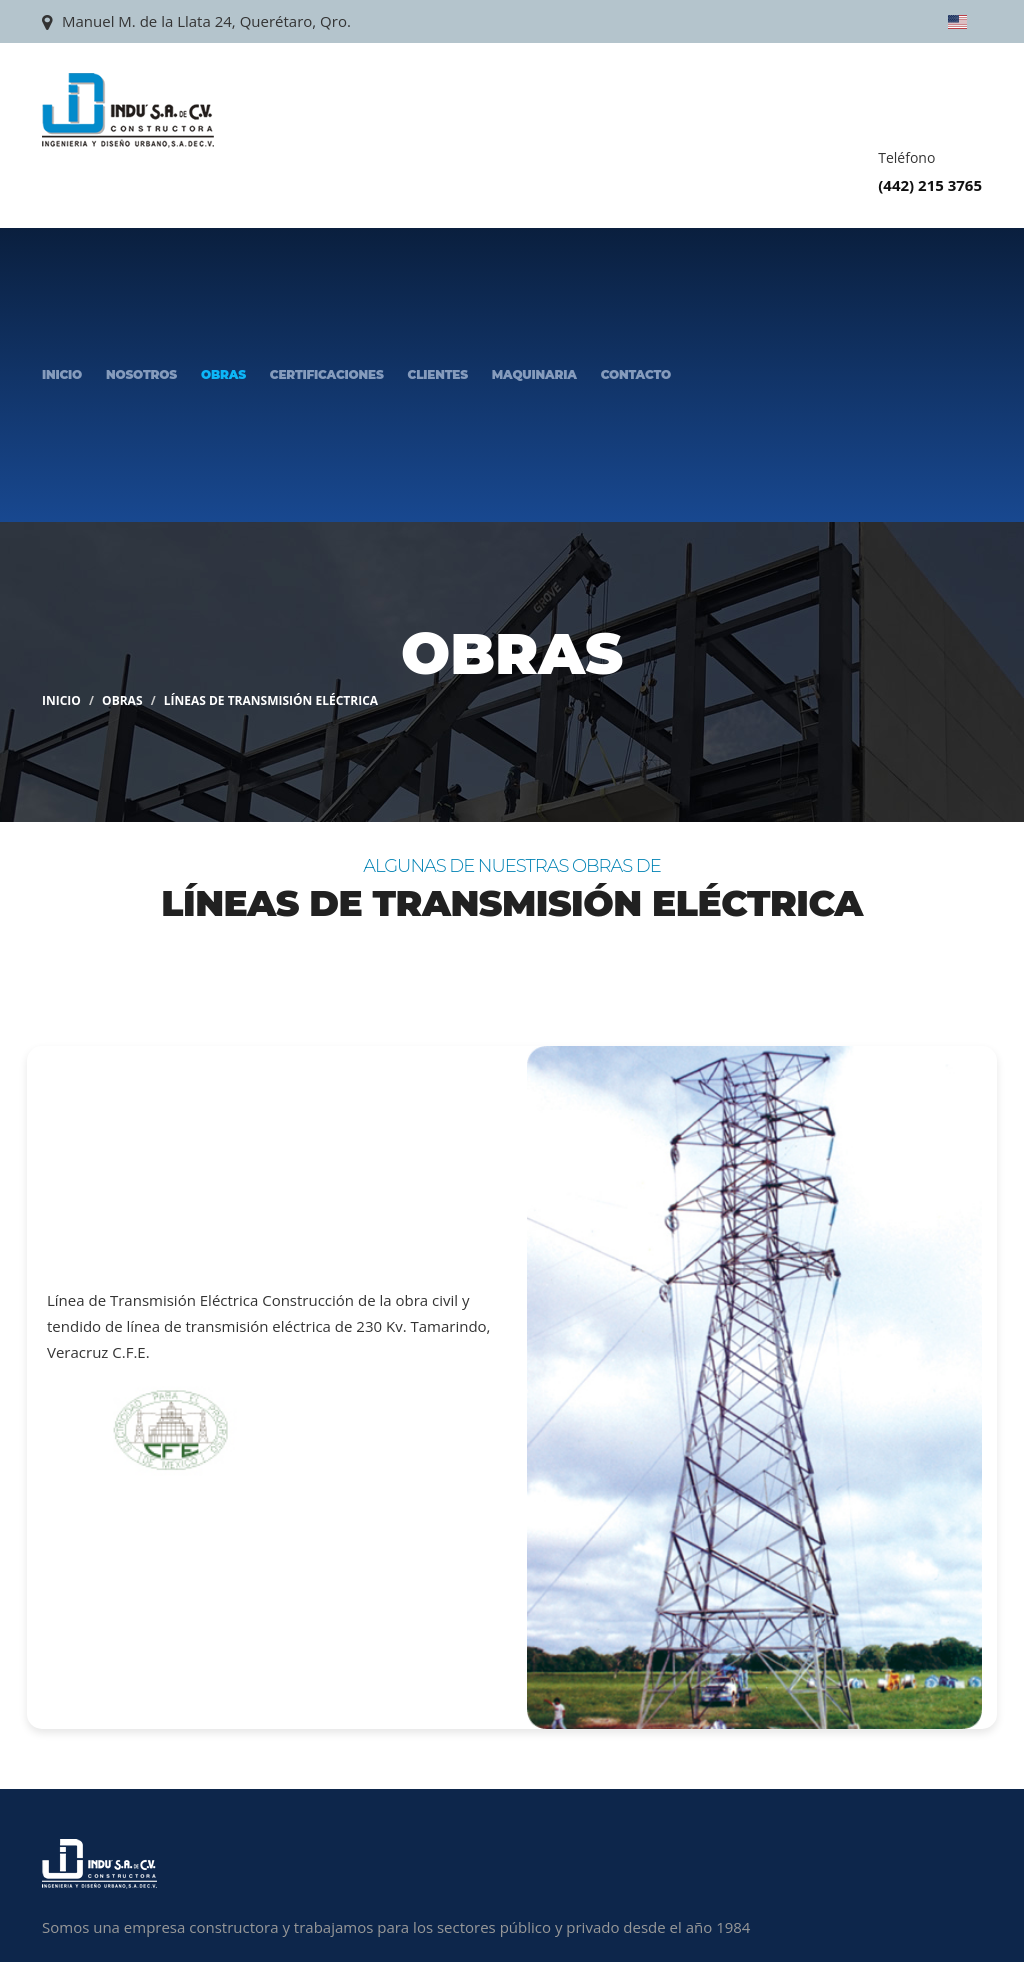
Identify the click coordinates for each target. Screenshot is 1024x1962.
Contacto (636, 374)
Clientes (438, 374)
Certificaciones (327, 374)
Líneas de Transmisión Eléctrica (271, 700)
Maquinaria (534, 374)
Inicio (62, 374)
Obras (223, 374)
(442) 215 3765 (930, 185)
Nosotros (141, 374)
